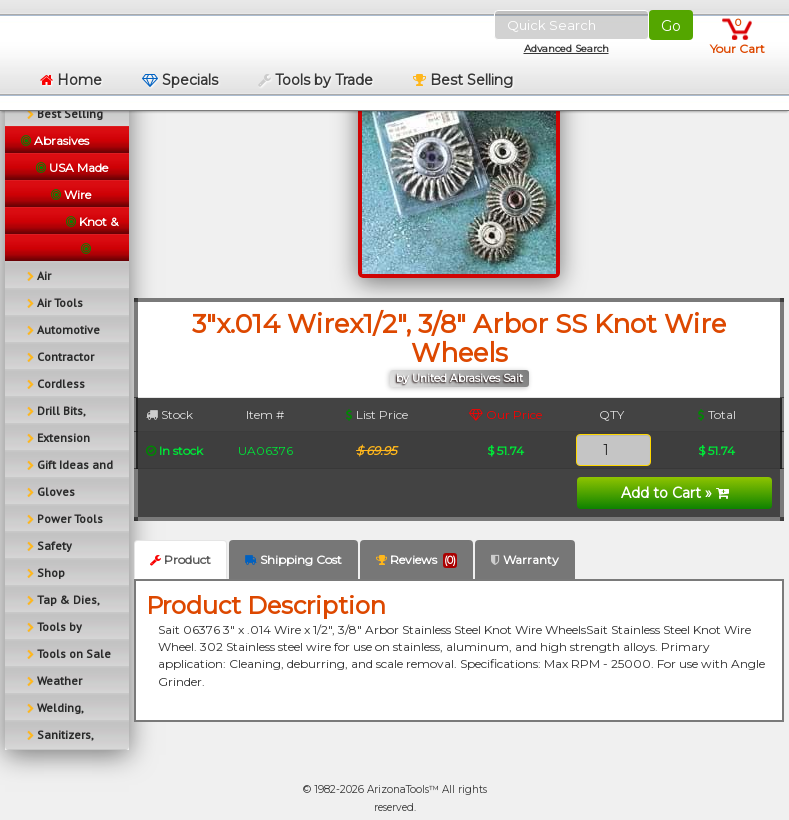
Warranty (525, 559)
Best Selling (463, 80)
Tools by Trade (315, 80)
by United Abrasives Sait (459, 378)
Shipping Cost (293, 559)
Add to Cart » (675, 493)
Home (71, 80)
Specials (180, 80)
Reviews (416, 560)
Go (671, 26)
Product (180, 559)
